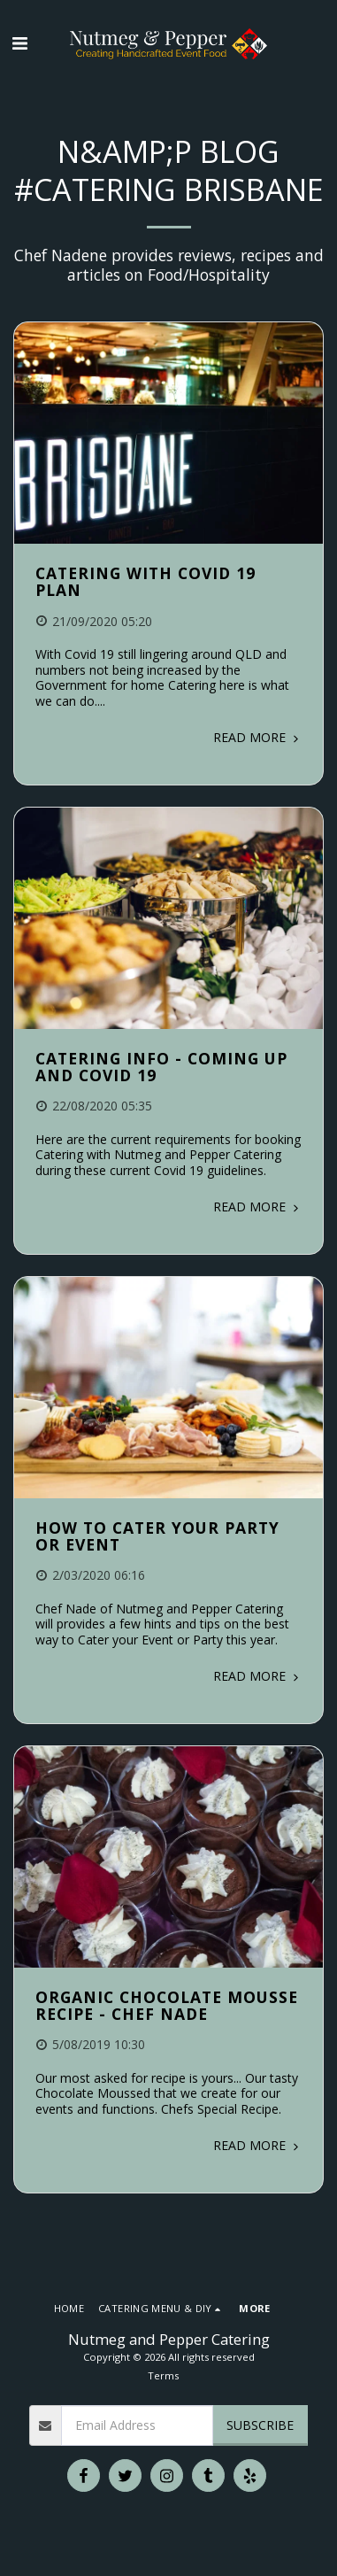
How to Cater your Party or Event (157, 1536)
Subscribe (260, 2425)
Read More (257, 737)
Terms (163, 2375)
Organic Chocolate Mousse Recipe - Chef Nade (166, 2005)
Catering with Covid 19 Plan (145, 581)
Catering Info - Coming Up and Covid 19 (161, 1067)
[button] (19, 43)
